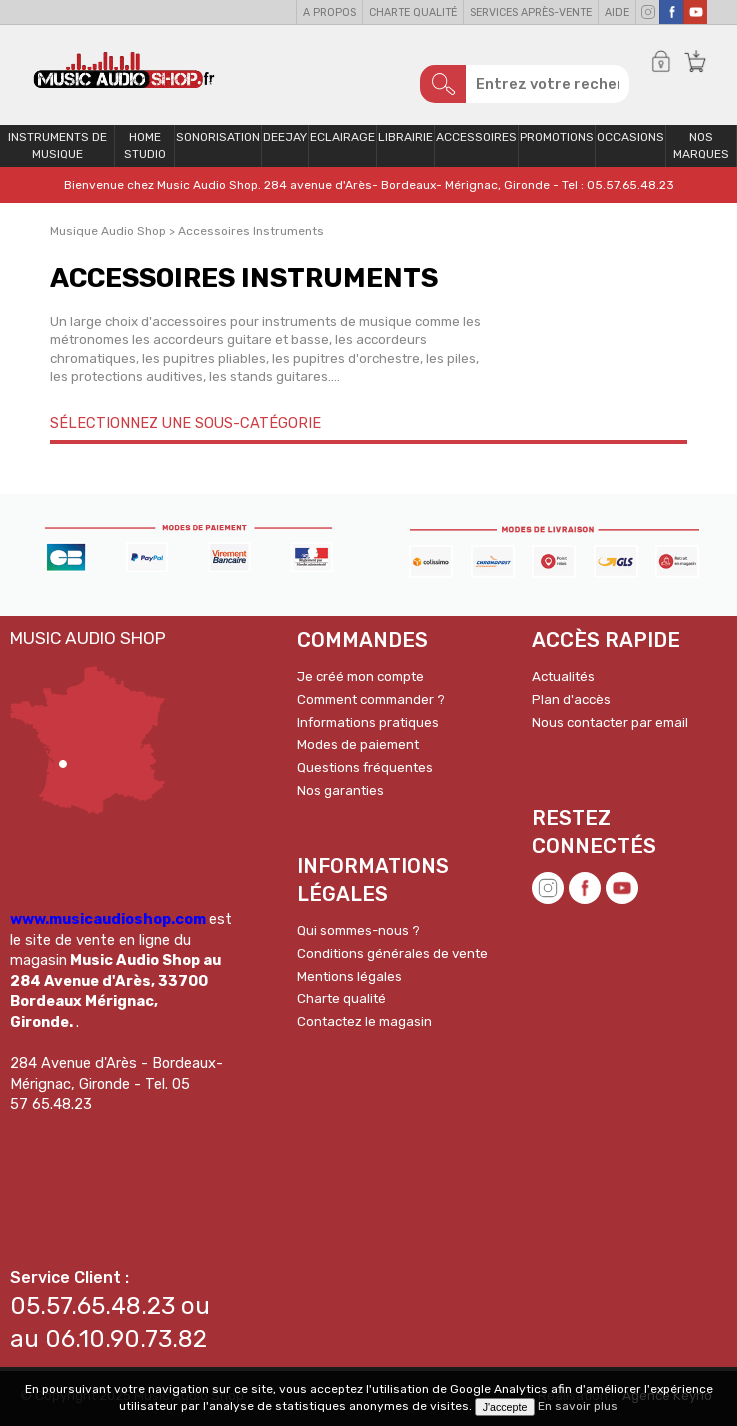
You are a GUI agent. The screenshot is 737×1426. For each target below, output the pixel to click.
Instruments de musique (57, 145)
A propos (329, 12)
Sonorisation (218, 137)
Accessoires (476, 137)
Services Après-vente (531, 12)
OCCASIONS (630, 137)
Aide (617, 12)
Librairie (405, 137)
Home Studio (145, 145)
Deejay (285, 137)
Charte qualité (413, 12)
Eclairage (342, 137)
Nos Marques (701, 145)
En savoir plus (578, 1406)
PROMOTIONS (557, 137)
